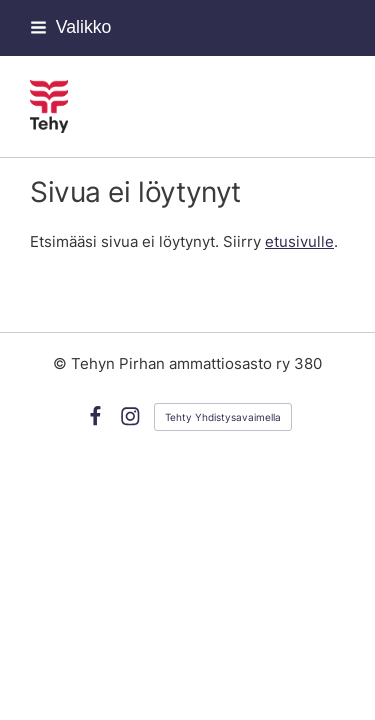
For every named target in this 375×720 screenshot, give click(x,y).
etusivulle (299, 242)
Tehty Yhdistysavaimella (223, 417)
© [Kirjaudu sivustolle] (62, 364)
